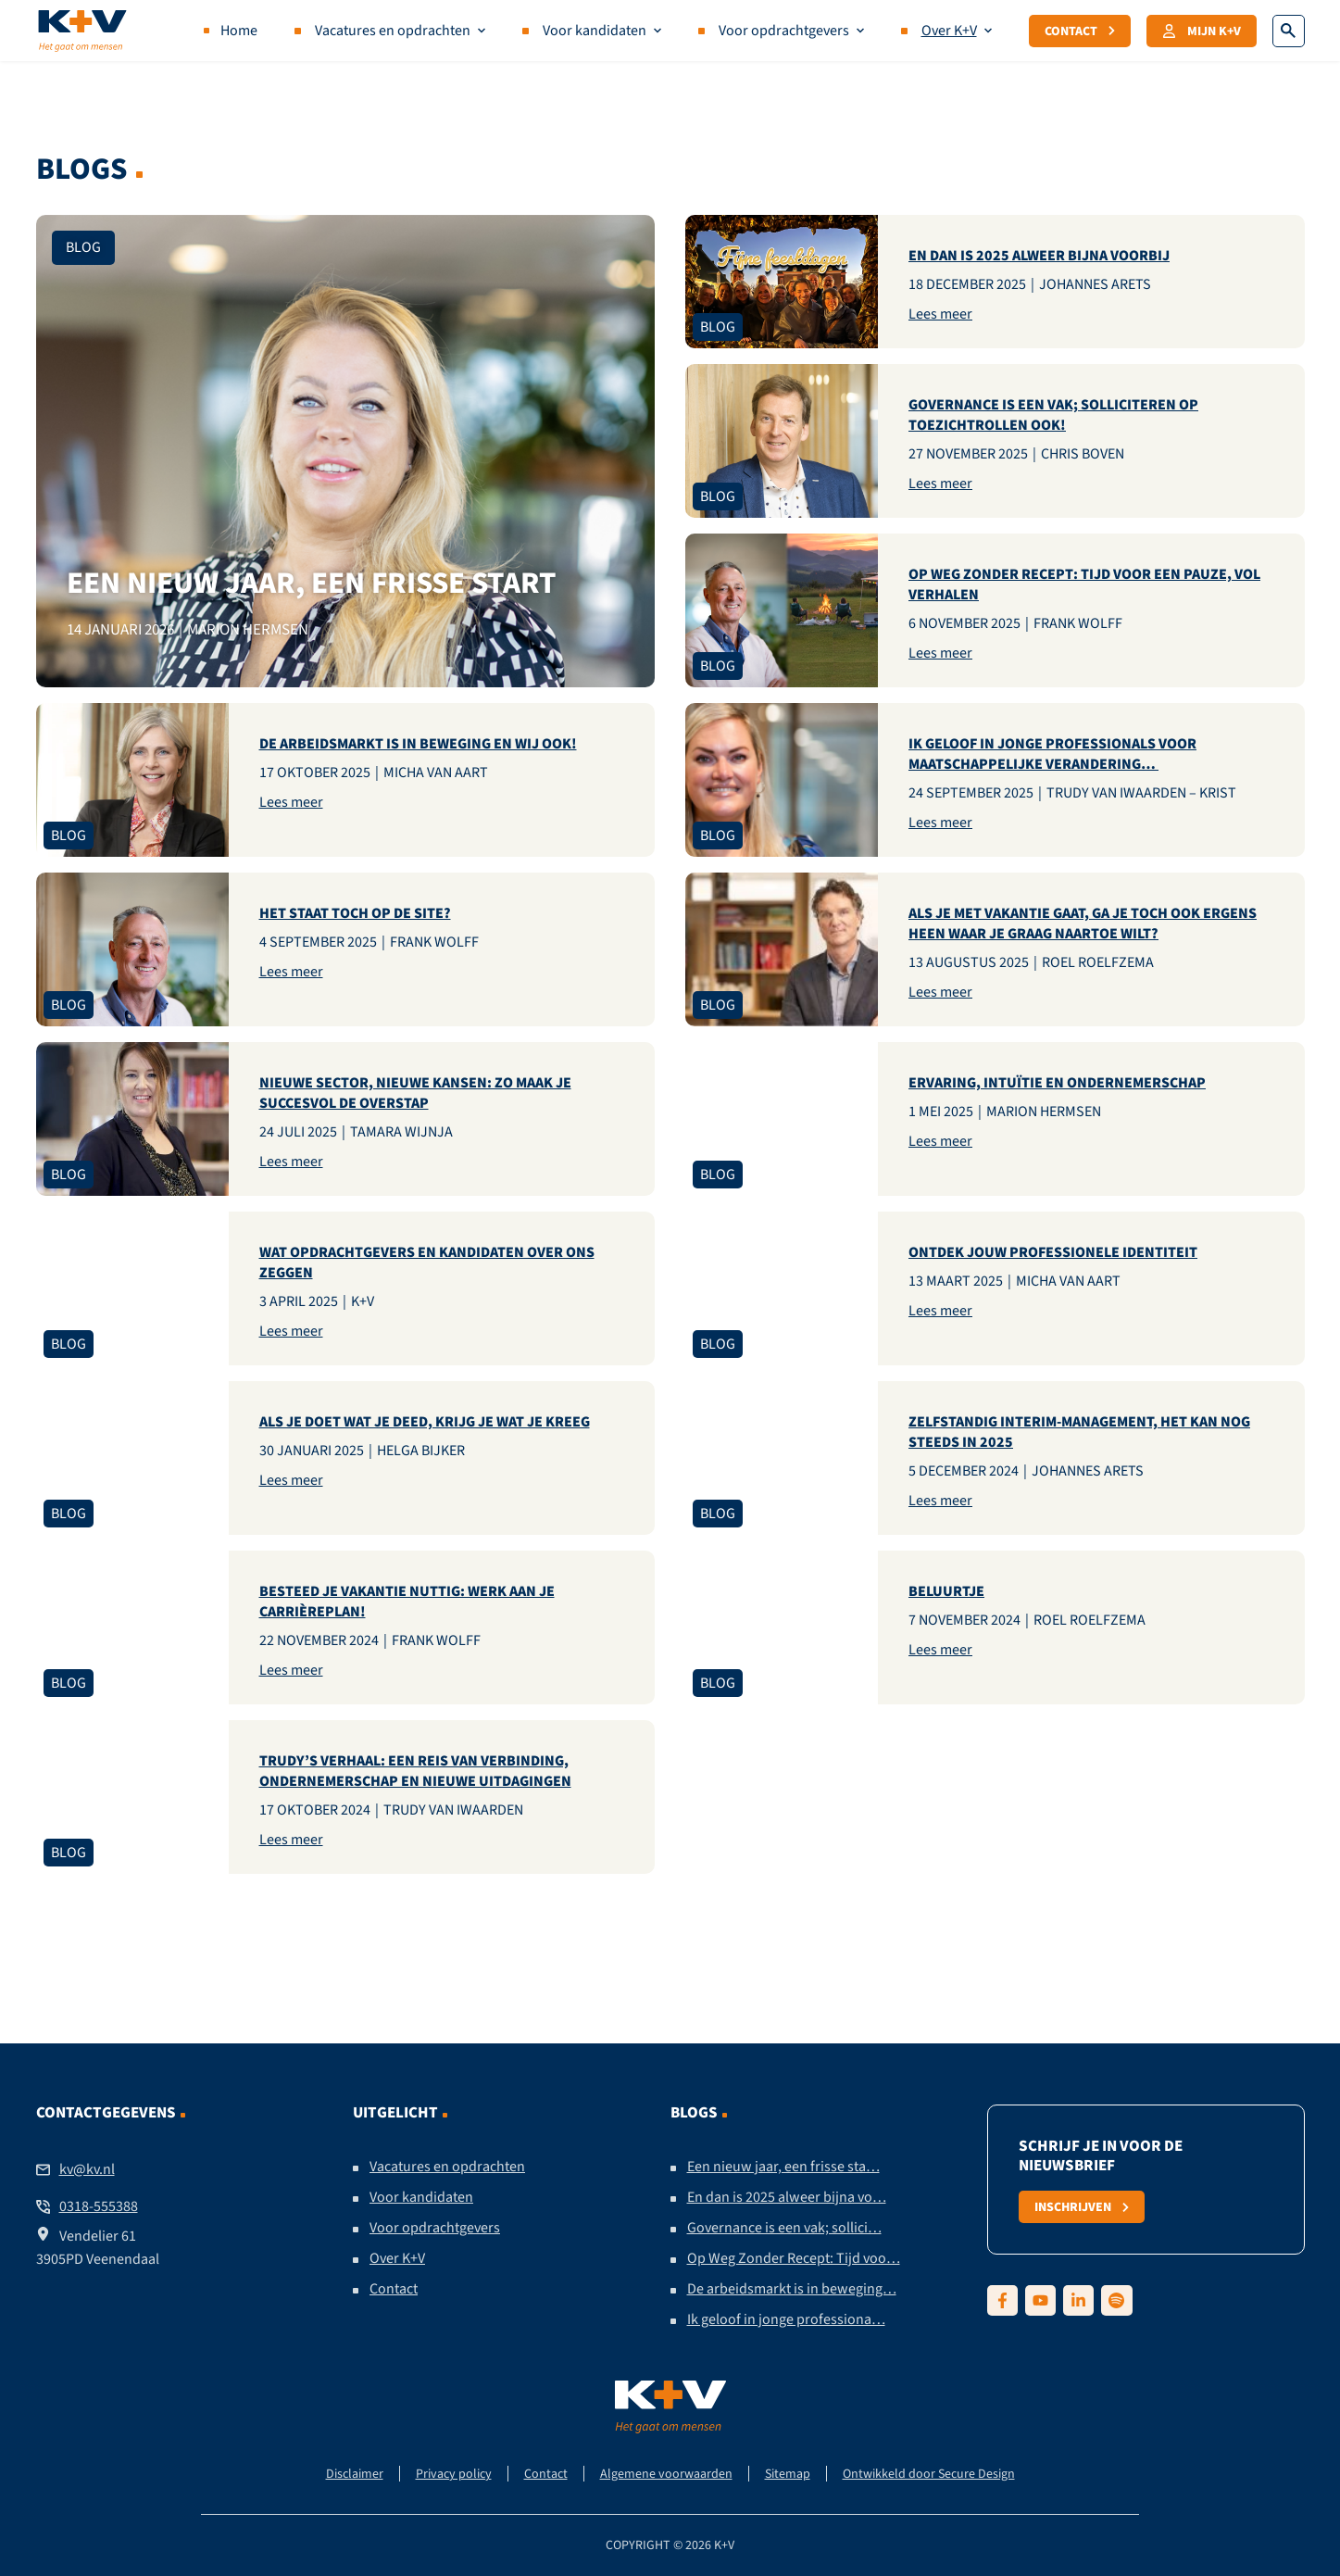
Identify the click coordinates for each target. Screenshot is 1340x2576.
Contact (1080, 30)
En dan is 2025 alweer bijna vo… (786, 2197)
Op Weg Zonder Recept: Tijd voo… (793, 2258)
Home (238, 30)
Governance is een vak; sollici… (784, 2227)
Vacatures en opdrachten (392, 30)
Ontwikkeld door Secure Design (929, 2474)
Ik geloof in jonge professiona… (786, 2319)
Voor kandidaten (594, 30)
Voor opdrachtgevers (784, 30)
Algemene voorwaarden (666, 2474)
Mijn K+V (1201, 30)
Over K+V (949, 30)
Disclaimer (354, 2474)
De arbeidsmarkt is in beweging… (791, 2289)
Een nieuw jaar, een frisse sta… (783, 2166)
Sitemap (787, 2474)
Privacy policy (454, 2474)
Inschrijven (1081, 2206)
